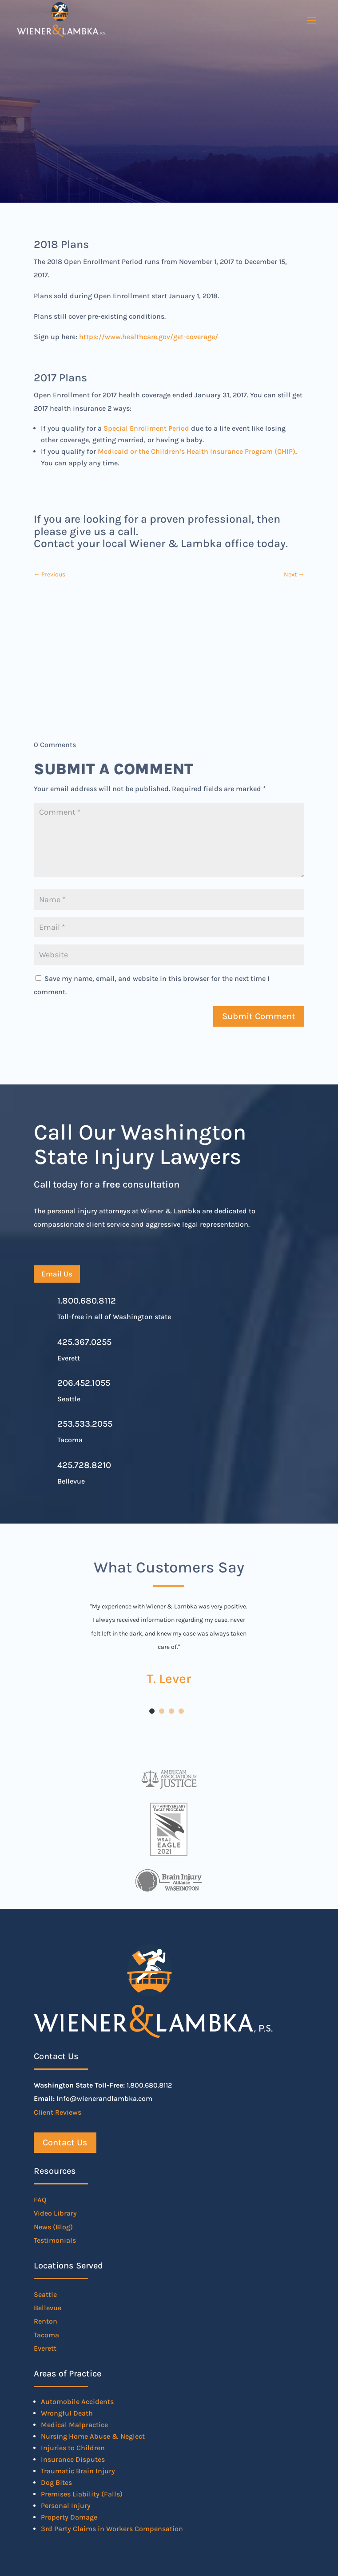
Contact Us (65, 2142)
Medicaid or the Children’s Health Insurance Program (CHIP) (196, 451)
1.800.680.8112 (86, 1301)
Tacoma (46, 2335)
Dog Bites (56, 2482)
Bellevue (47, 2308)
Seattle (45, 2294)
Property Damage (69, 2517)
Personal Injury (66, 2505)
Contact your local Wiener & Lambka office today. (161, 543)
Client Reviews (57, 2112)
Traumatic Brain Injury (78, 2471)
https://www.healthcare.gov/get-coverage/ (148, 336)
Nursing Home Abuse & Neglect (93, 2436)
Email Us (56, 1273)
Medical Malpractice (74, 2424)
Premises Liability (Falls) (82, 2494)
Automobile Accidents (77, 2401)
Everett (45, 2348)
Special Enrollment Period (146, 428)
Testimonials (55, 2240)
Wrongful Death (67, 2413)
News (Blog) (53, 2227)
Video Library (55, 2213)
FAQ (40, 2200)
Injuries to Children (73, 2448)
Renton (45, 2321)
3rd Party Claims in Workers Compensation (112, 2528)
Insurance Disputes (73, 2459)
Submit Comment (258, 1016)
